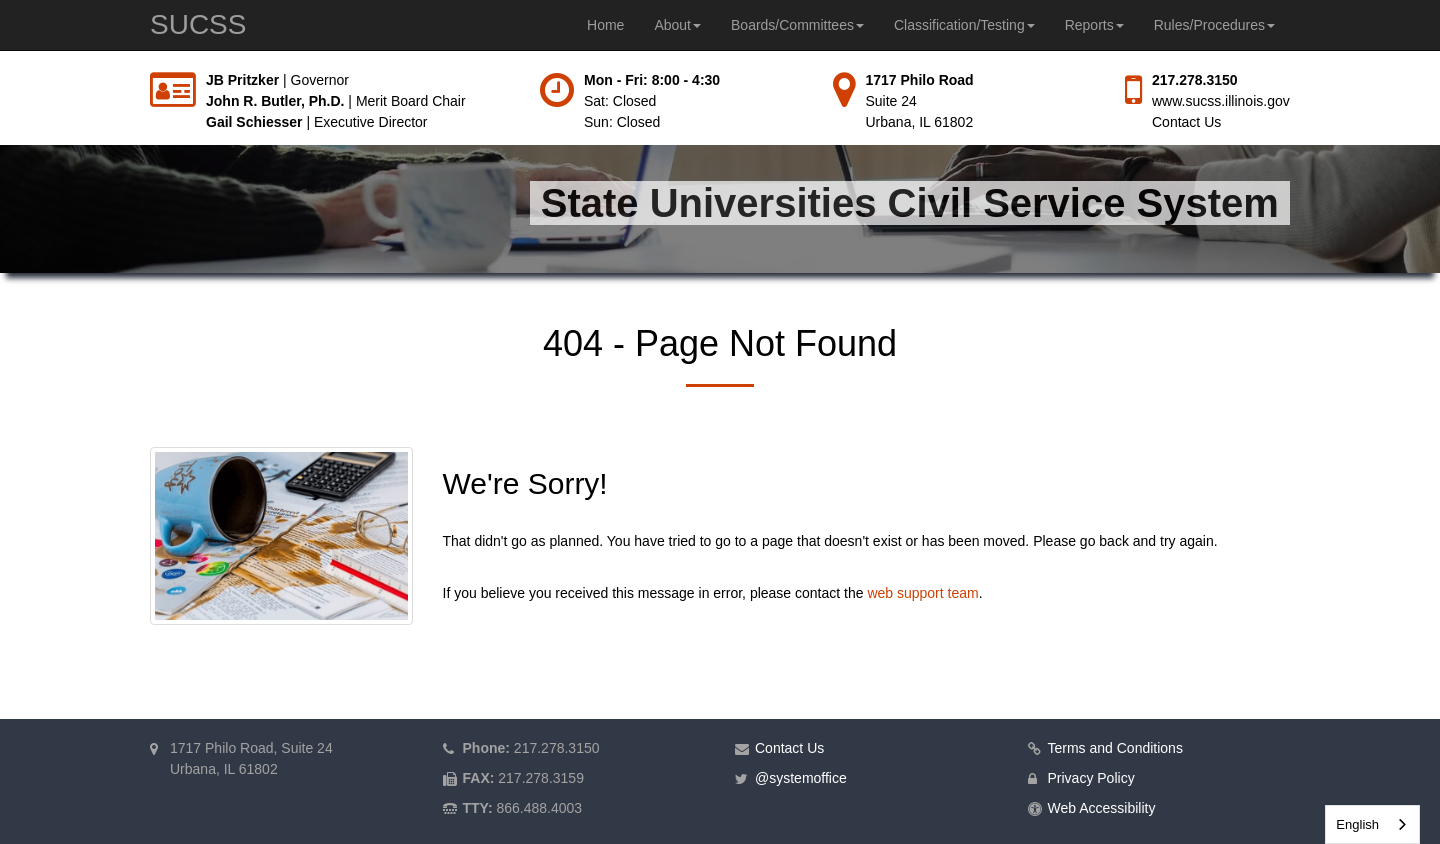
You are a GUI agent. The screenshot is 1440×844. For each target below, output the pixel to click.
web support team (922, 593)
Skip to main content (0, 70)
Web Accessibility (1102, 808)
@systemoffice (801, 778)
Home (605, 25)
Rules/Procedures (1214, 25)
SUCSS (198, 24)
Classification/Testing (964, 25)
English (1357, 824)
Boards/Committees (797, 25)
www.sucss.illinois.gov (1221, 101)
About (677, 25)
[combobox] (1372, 824)
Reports (1094, 25)
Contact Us (1186, 122)
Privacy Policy (1091, 778)
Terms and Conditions (1115, 748)
